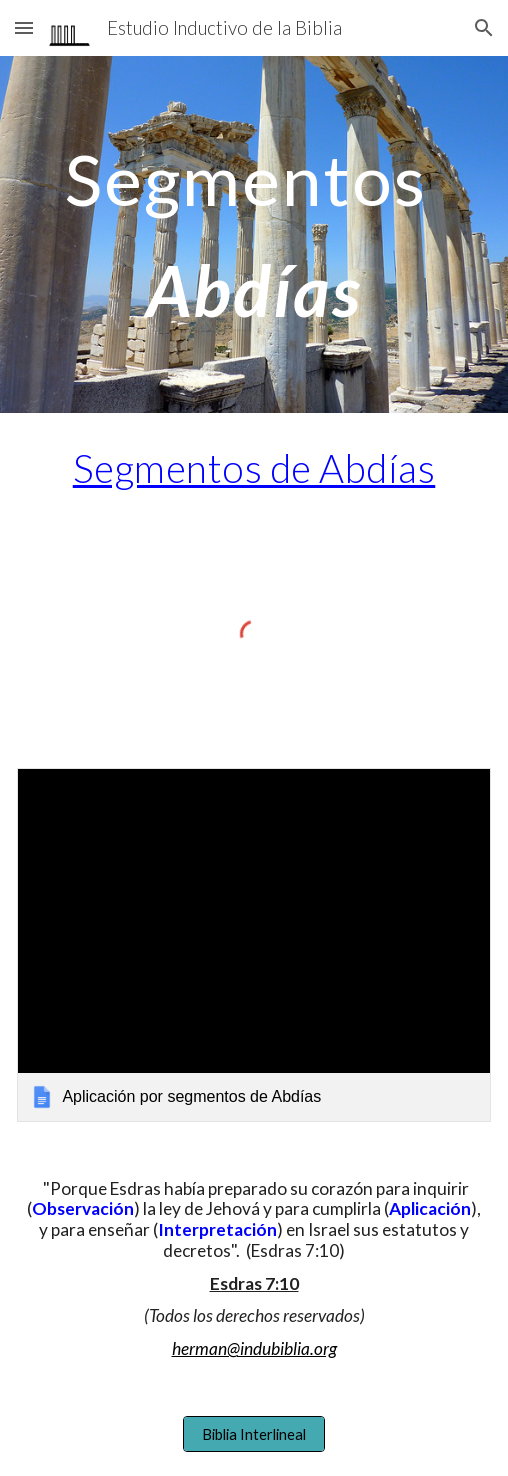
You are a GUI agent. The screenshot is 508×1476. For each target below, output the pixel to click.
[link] (253, 945)
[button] (24, 27)
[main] (253, 234)
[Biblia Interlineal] (253, 1434)
